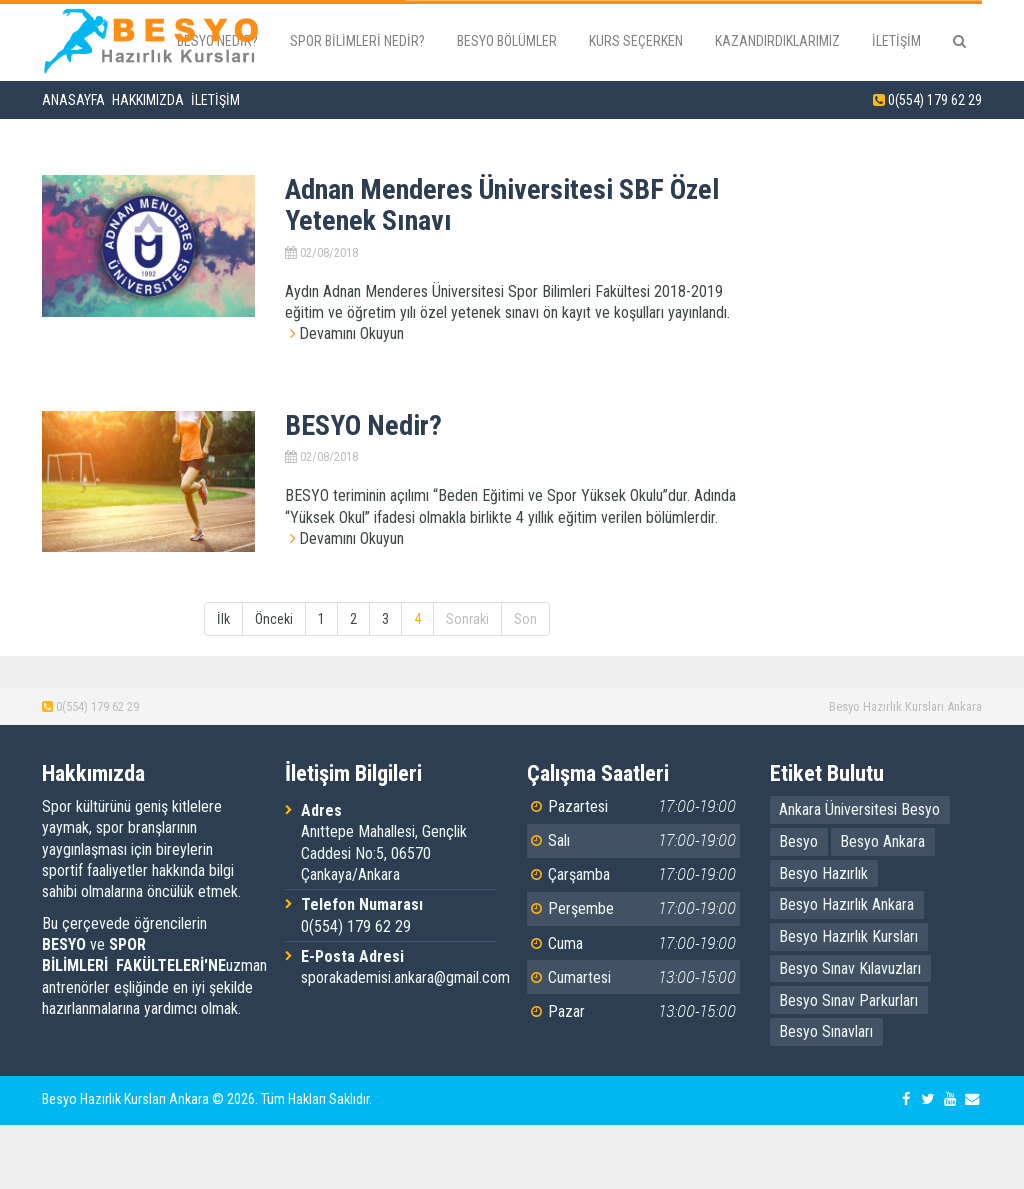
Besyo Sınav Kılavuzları (850, 968)
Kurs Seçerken (636, 41)
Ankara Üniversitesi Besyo (859, 809)
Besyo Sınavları (826, 1031)
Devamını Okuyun (351, 333)
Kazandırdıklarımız (777, 41)
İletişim (896, 41)
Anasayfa (73, 100)
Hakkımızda (148, 100)
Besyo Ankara (882, 841)
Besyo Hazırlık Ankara (846, 904)
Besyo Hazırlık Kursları (848, 936)
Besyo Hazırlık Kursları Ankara (905, 706)
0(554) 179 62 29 (935, 100)
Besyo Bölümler (507, 41)
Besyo (798, 841)
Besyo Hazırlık (823, 873)
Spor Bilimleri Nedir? (357, 41)
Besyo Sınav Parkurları (848, 1000)
